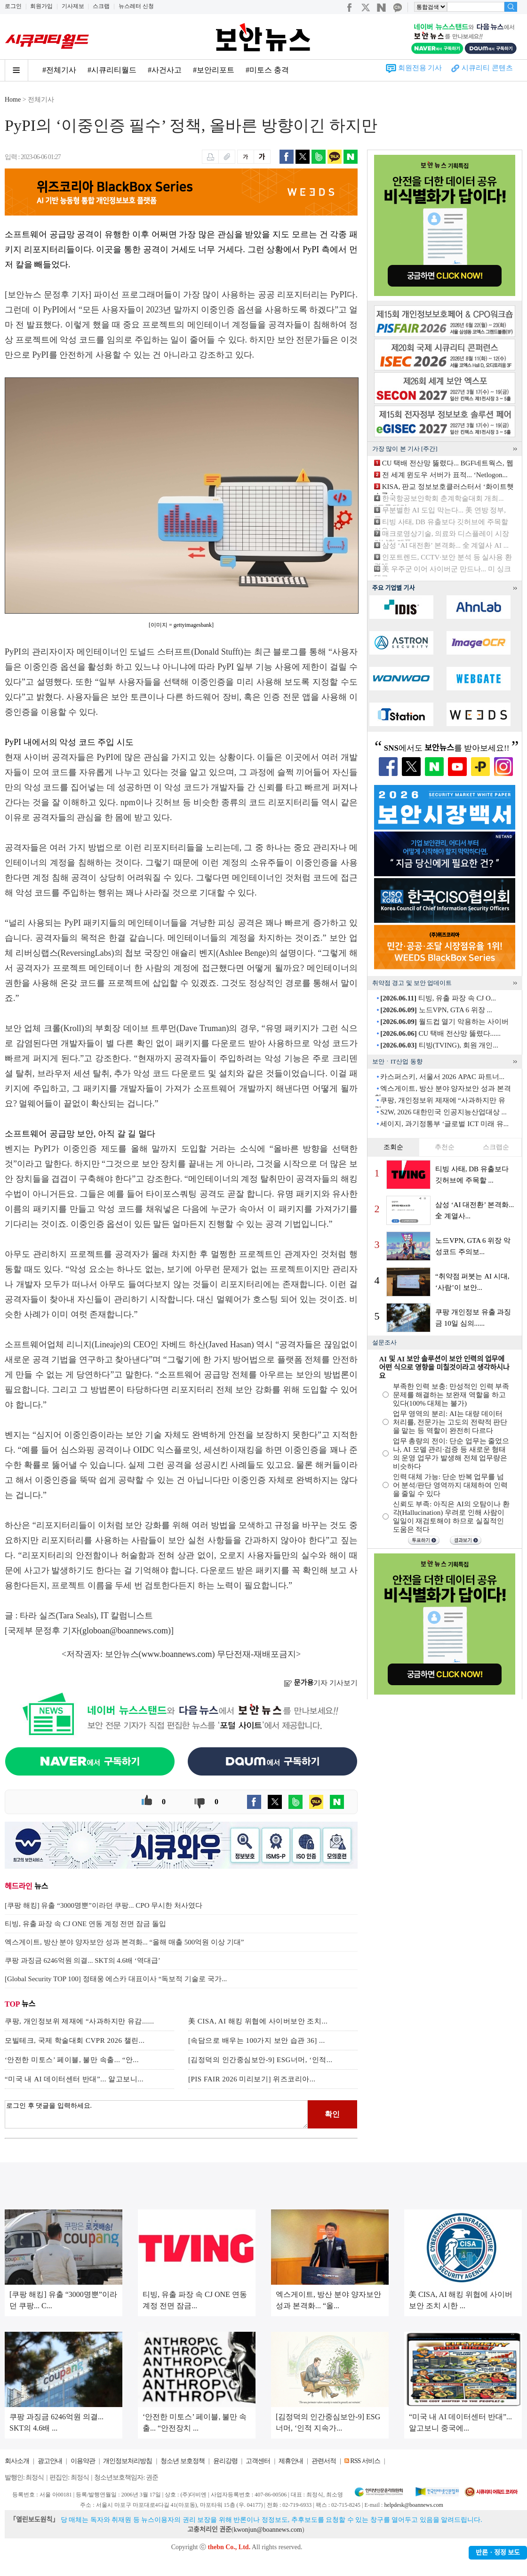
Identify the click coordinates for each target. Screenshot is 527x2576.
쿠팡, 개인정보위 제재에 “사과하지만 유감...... (79, 2021)
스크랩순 (496, 1147)
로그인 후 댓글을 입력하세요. (156, 2114)
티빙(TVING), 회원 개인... (439, 1045)
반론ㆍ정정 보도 (498, 2552)
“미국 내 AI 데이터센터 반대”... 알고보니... (74, 2079)
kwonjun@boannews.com (267, 2529)
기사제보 (73, 6)
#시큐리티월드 (112, 70)
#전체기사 (59, 70)
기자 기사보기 (321, 1683)
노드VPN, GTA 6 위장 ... (436, 1010)
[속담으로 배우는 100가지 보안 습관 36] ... (256, 2040)
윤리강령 (225, 2460)
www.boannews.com (177, 1654)
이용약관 (83, 2460)
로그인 (13, 6)
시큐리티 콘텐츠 (487, 68)
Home (13, 99)
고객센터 (258, 2460)
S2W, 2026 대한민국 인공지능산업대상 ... (443, 1112)
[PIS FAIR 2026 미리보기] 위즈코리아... (251, 2079)
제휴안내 (291, 2460)
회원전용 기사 (420, 68)
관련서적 (323, 2460)
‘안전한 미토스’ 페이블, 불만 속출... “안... (72, 2060)
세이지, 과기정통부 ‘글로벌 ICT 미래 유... (444, 1124)
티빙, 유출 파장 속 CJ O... (438, 998)
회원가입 (41, 6)
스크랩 (101, 6)
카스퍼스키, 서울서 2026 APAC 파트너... (442, 1076)
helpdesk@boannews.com (413, 2505)
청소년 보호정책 (182, 2460)
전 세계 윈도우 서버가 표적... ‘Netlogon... (445, 475)
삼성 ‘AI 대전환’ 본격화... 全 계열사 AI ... (445, 545)
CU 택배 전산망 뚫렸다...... (440, 1033)
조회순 (393, 1147)
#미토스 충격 (267, 70)
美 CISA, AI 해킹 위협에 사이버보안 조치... (257, 2021)
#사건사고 (165, 70)
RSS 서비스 (365, 2460)
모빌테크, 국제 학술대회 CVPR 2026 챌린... (74, 2040)
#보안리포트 (213, 70)
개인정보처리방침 (127, 2460)
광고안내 (50, 2460)
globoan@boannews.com (125, 1630)
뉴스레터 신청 (136, 6)
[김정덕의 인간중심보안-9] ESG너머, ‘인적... (260, 2060)
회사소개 (17, 2460)
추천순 (445, 1147)
